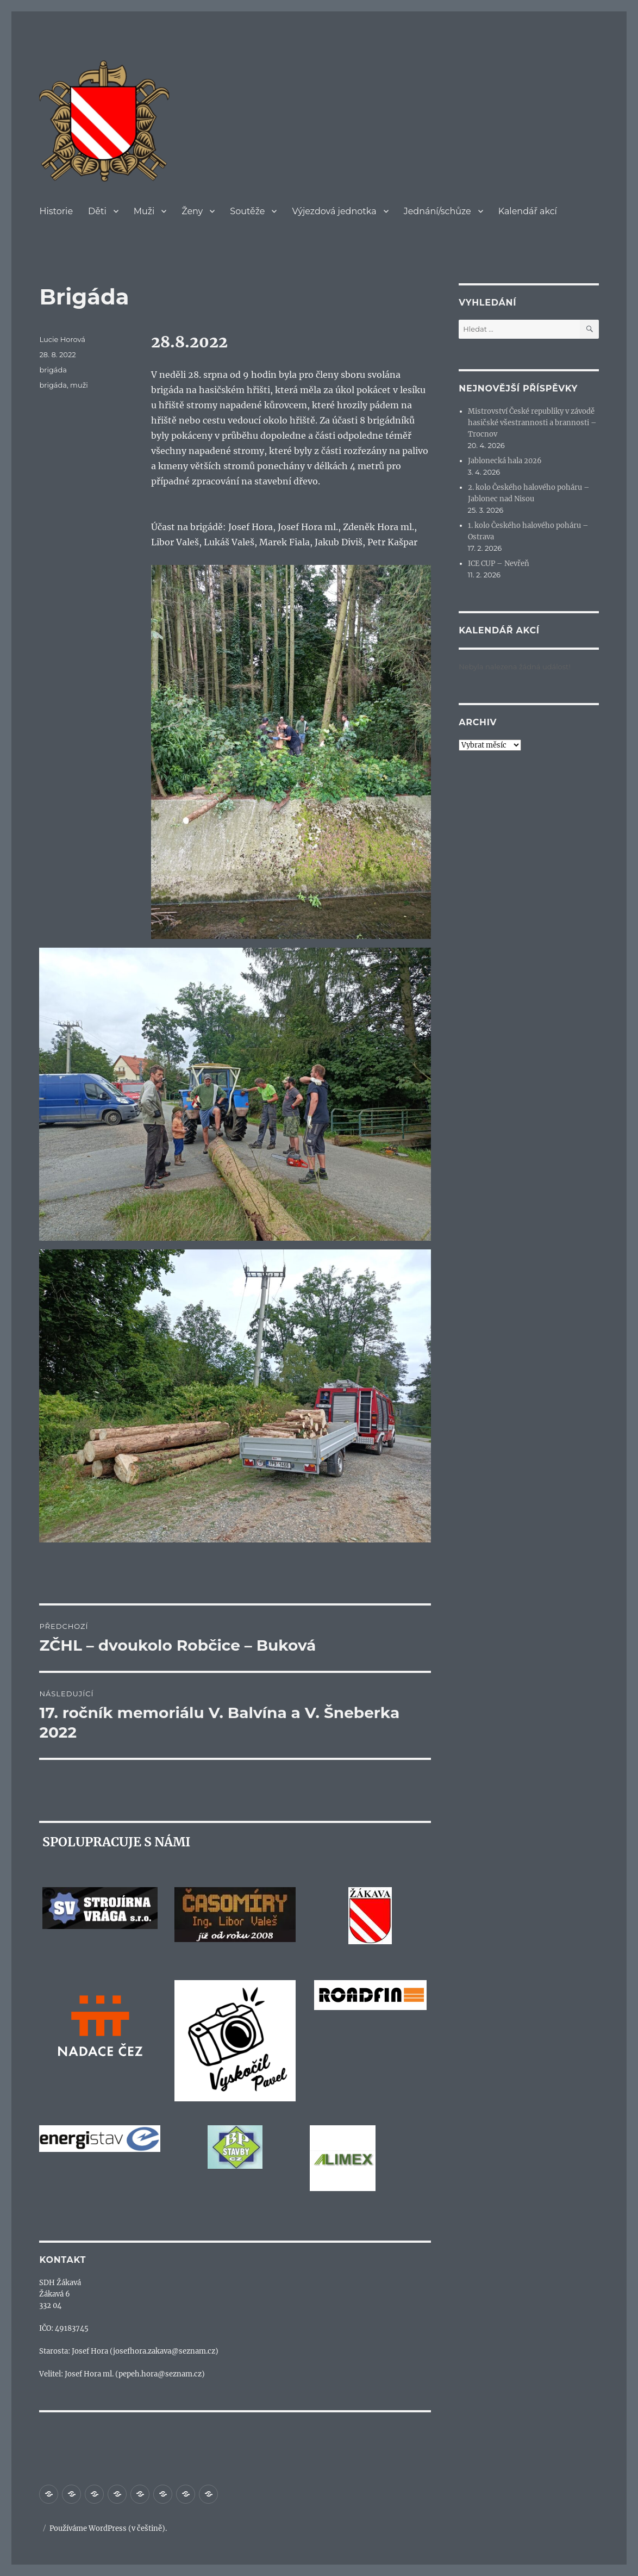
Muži (144, 211)
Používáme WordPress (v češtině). (108, 2528)
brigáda (52, 369)
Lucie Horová (62, 339)
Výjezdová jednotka (334, 211)
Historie (56, 211)
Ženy (192, 211)
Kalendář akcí (527, 211)
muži (79, 385)
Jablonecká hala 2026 (505, 460)
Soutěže (247, 211)
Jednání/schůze (437, 211)
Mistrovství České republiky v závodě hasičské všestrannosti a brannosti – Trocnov (532, 423)
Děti (97, 211)
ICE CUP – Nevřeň (498, 563)
